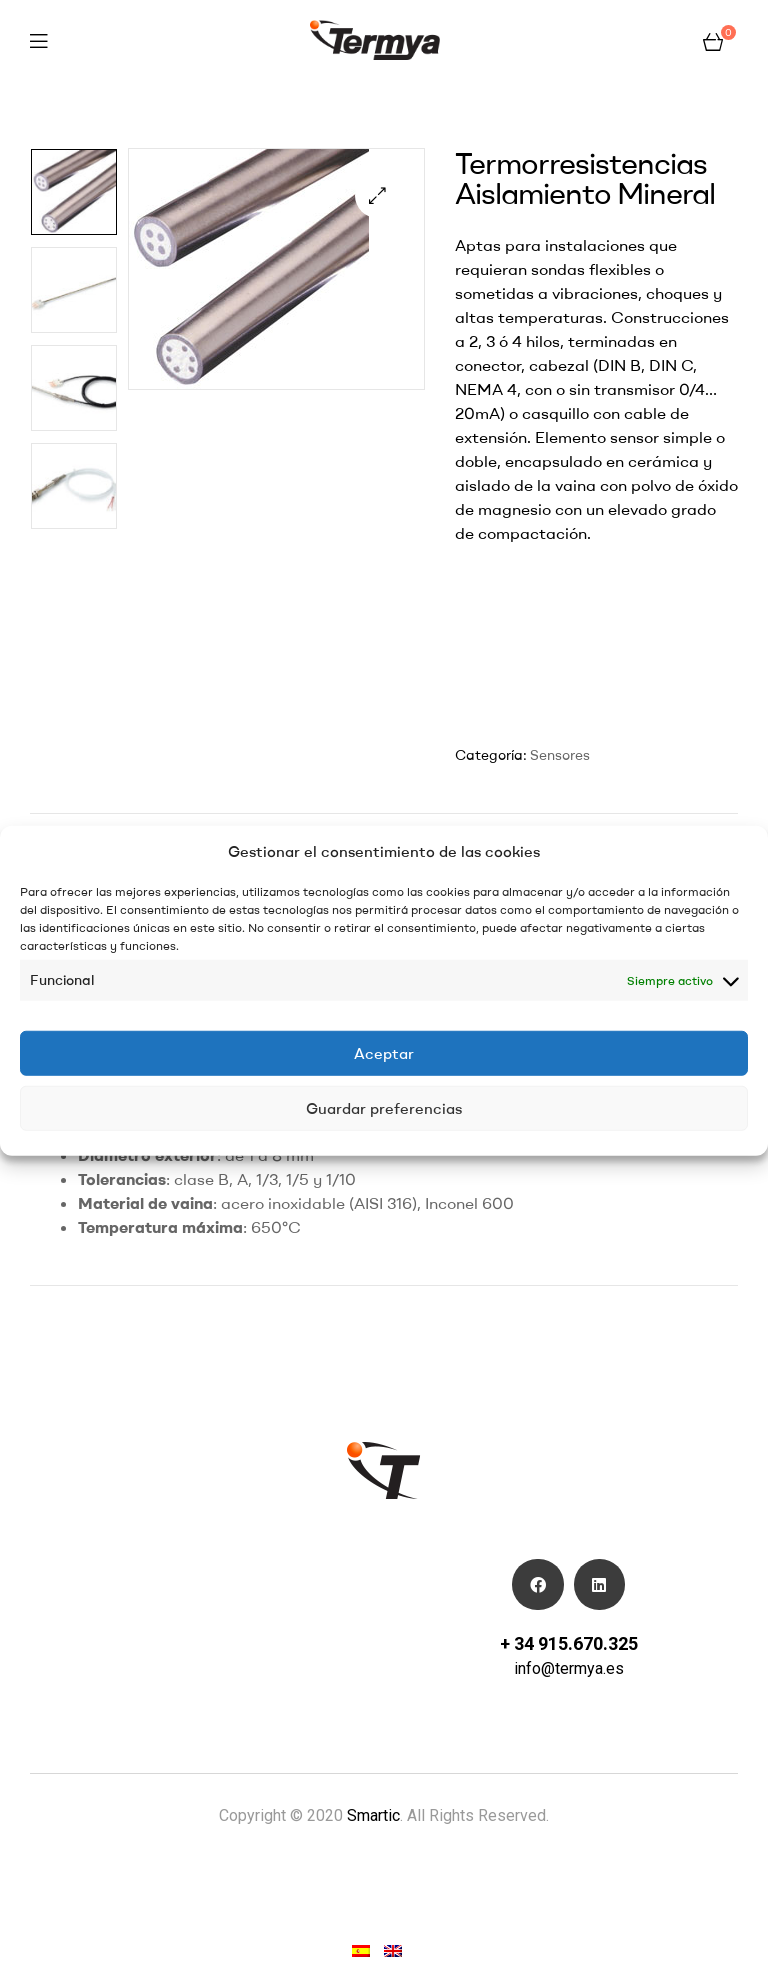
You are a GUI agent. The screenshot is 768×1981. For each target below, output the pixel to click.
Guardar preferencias (384, 1107)
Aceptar (384, 1052)
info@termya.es (569, 1668)
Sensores (560, 755)
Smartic (371, 1815)
